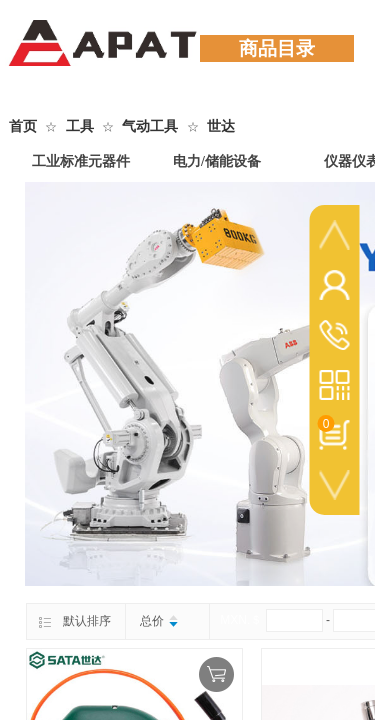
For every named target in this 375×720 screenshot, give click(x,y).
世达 (221, 126)
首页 (23, 126)
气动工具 (150, 126)
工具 (80, 126)
